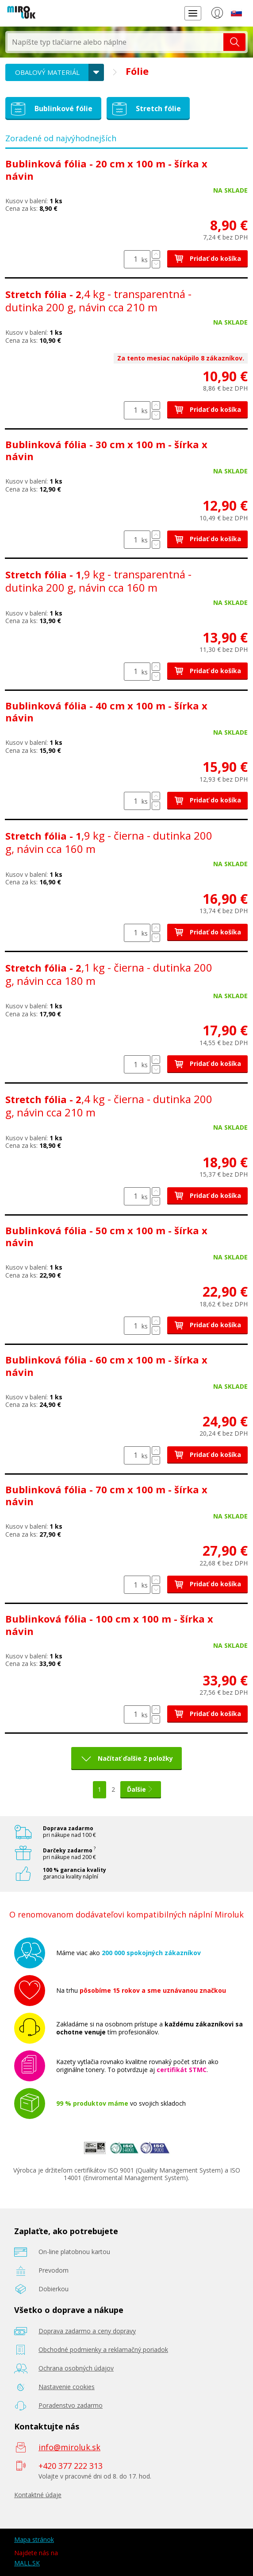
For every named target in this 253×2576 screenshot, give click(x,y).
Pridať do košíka (207, 258)
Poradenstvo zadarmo (70, 2405)
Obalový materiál (47, 72)
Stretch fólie (145, 108)
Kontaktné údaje (37, 2495)
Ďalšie (140, 1789)
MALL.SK (27, 2563)
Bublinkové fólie (50, 108)
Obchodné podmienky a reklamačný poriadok (103, 2349)
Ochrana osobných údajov (76, 2368)
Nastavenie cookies (66, 2386)
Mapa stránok (34, 2539)
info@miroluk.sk (69, 2447)
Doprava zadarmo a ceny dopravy (87, 2331)
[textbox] (115, 42)
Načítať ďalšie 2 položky (135, 1758)
